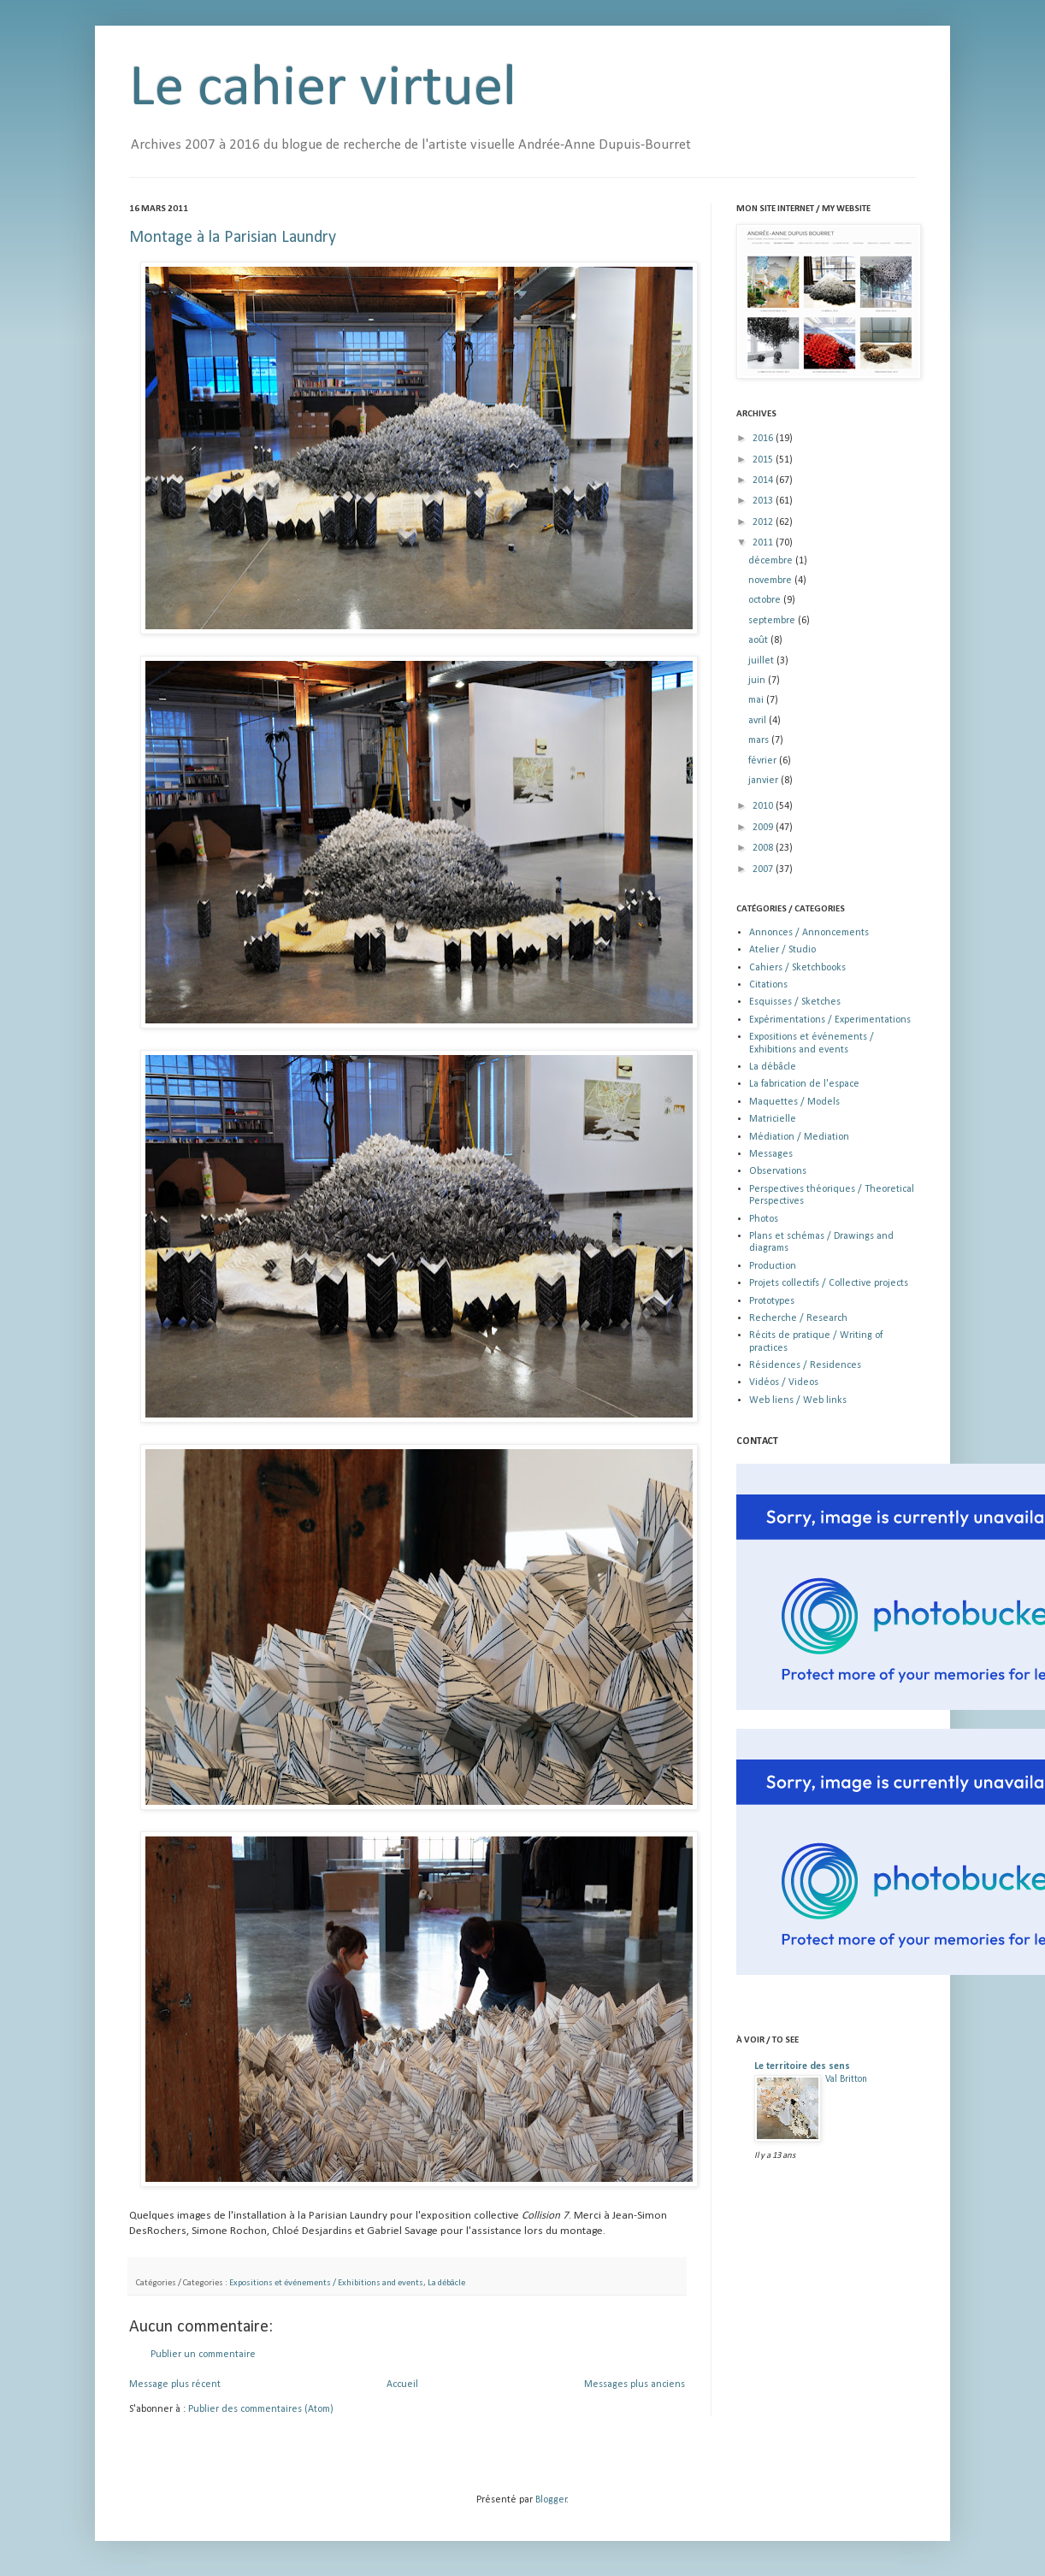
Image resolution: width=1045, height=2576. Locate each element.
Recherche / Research (798, 1318)
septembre (773, 621)
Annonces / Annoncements (809, 933)
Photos (763, 1219)
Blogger (551, 2500)
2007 (764, 869)
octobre (765, 600)
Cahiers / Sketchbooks (797, 968)
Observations (777, 1171)
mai (757, 700)
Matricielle (772, 1119)
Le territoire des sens (802, 2066)
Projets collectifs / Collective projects (828, 1283)
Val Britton (846, 2079)
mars (759, 740)
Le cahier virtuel (323, 89)
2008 (764, 848)
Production (772, 1266)
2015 (764, 460)
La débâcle (446, 2283)
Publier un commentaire (203, 2354)
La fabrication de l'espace (804, 1084)
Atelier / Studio (782, 950)
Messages (771, 1154)
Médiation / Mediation (799, 1137)
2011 (764, 543)
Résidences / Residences (805, 1365)
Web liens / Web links (798, 1400)
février (763, 761)
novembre (771, 580)
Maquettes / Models (794, 1102)
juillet (762, 661)
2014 (764, 480)
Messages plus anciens (634, 2384)
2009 (764, 827)
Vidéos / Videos (783, 1382)
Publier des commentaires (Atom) (261, 2409)
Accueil (402, 2384)
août (759, 640)
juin (758, 680)
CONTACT (757, 1441)
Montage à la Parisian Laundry (232, 237)
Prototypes (771, 1301)
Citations (768, 985)
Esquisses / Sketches (795, 1002)
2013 (764, 501)
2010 (764, 806)
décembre (771, 561)
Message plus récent (175, 2384)
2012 (764, 522)
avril (758, 721)
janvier (764, 780)
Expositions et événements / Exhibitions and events (326, 2283)
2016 (764, 438)
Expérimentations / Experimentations (830, 1020)
